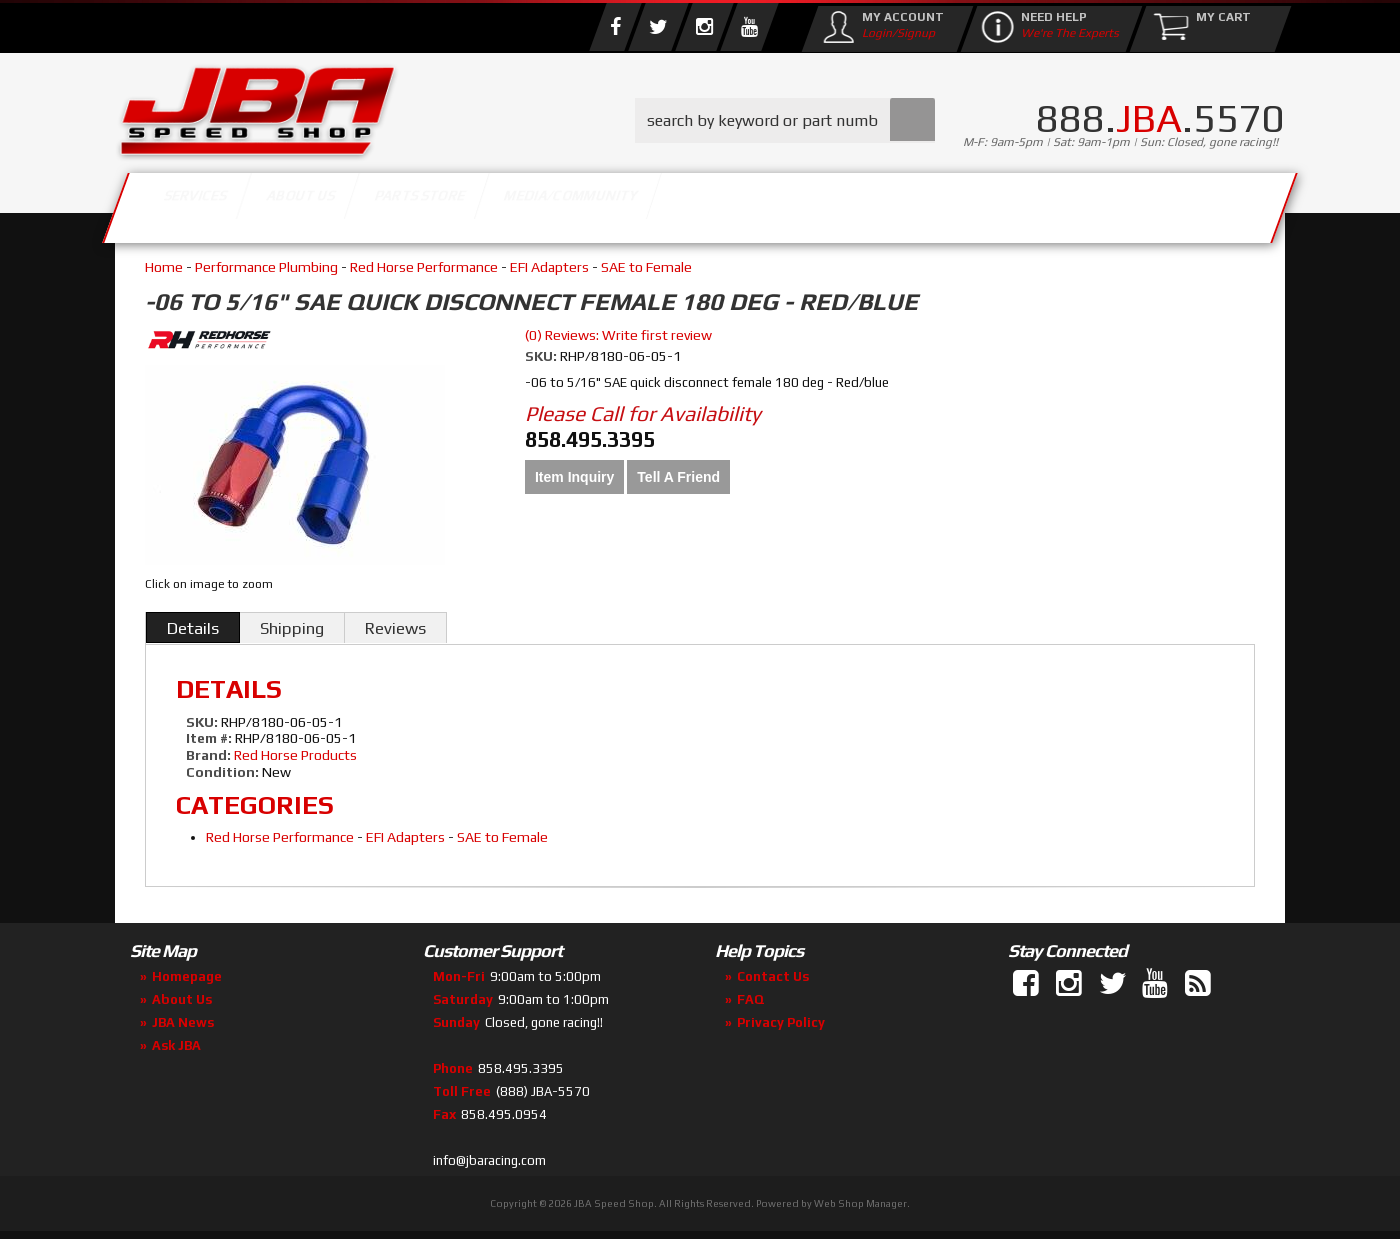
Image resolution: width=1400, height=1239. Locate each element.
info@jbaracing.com (489, 1160)
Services (225, 202)
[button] (785, 120)
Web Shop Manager (860, 1203)
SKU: (542, 356)
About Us (408, 202)
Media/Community (869, 202)
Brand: (208, 755)
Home (164, 267)
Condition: (222, 772)
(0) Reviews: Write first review (618, 335)
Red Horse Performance (424, 267)
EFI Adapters (549, 267)
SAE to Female (646, 267)
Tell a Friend (678, 477)
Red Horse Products (295, 755)
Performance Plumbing (266, 267)
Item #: (210, 738)
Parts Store (612, 202)
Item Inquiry (574, 477)
